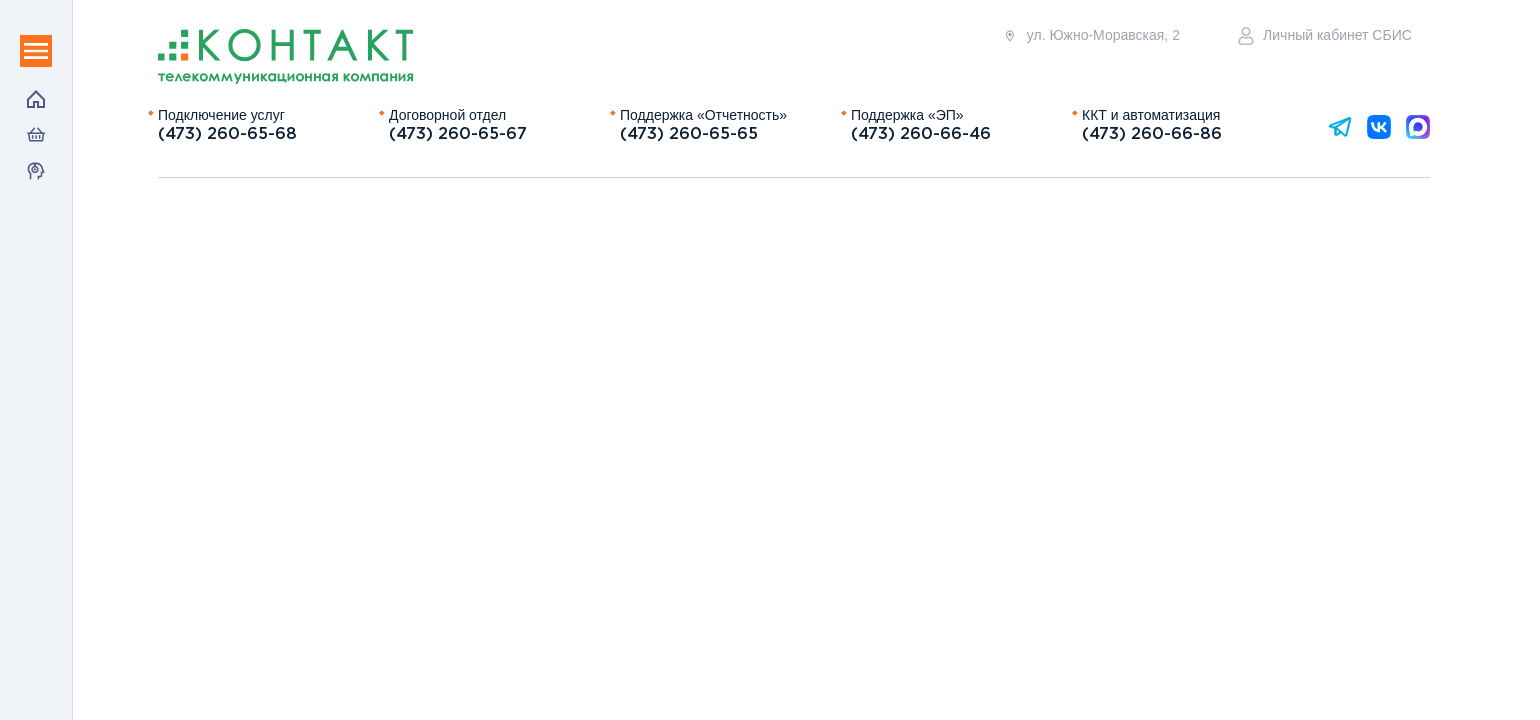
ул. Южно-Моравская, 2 (1091, 35)
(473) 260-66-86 (1152, 134)
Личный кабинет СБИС (1325, 36)
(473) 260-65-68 (227, 134)
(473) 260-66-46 (921, 134)
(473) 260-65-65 (689, 134)
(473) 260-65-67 (458, 134)
